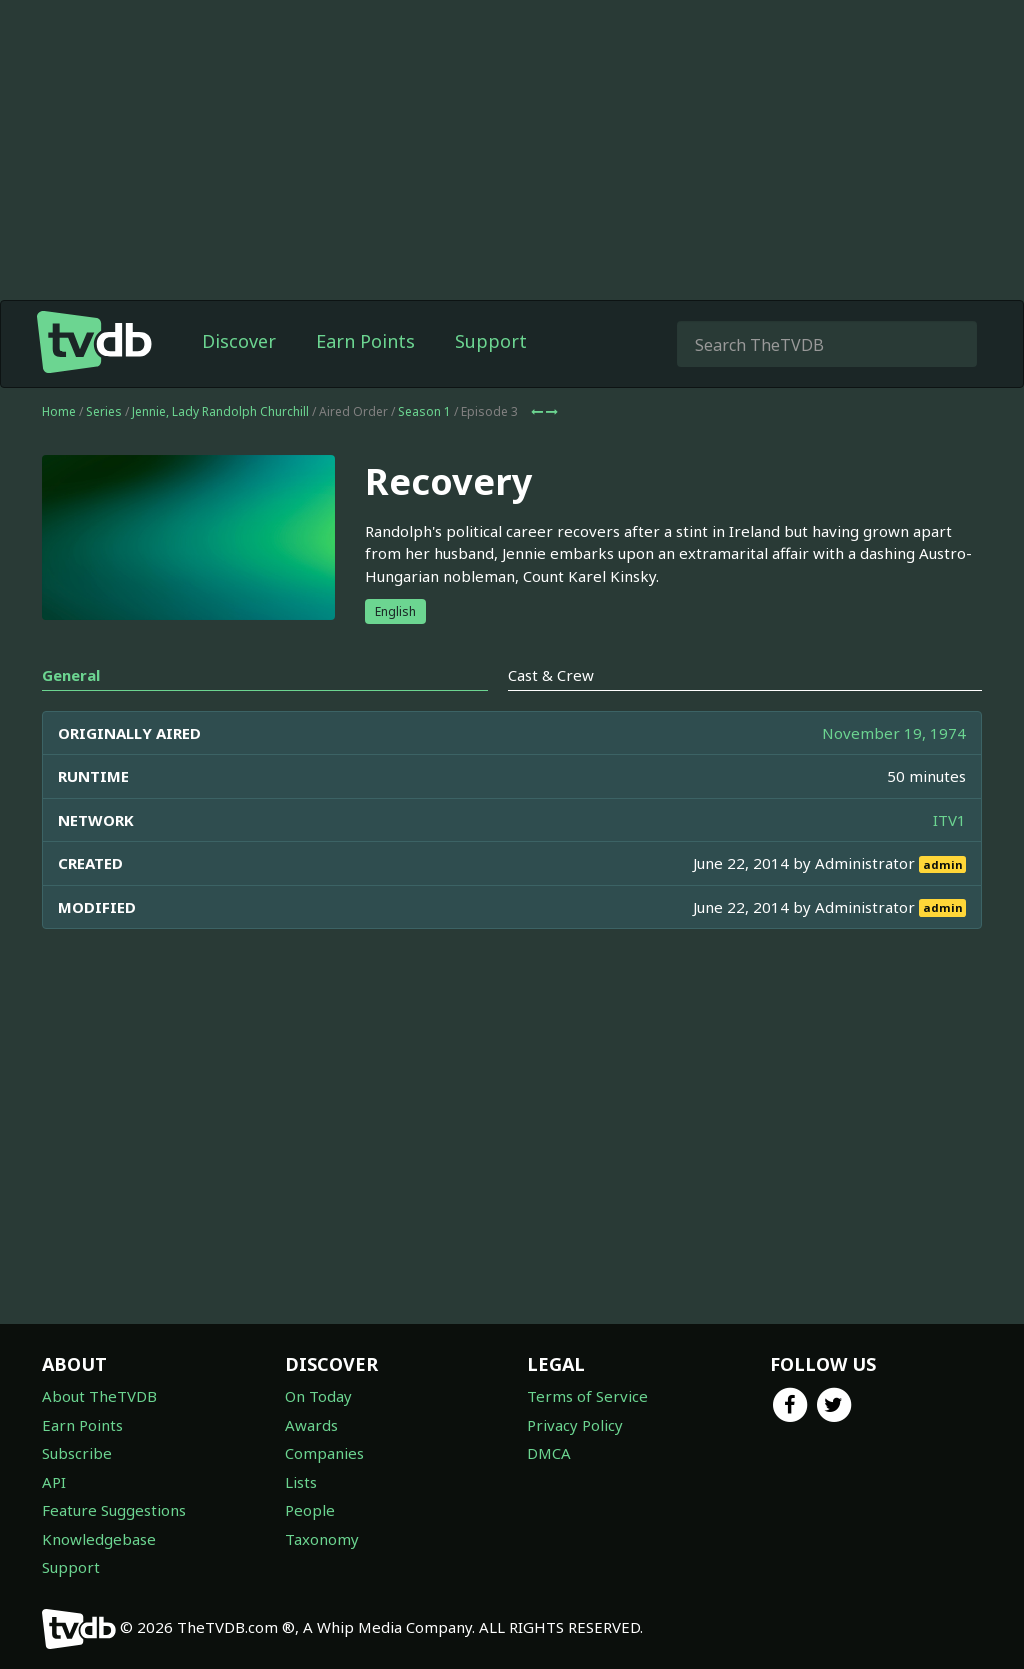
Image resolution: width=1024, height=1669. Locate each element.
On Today (318, 1396)
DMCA (549, 1453)
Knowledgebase (99, 1539)
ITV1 (949, 820)
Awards (311, 1425)
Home (59, 411)
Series (104, 411)
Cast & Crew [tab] (551, 675)
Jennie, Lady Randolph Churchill (220, 411)
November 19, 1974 (894, 733)
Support (491, 341)
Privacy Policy (575, 1425)
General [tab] (71, 675)
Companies (324, 1453)
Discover (239, 341)
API (54, 1482)
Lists (301, 1482)
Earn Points (365, 341)
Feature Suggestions (114, 1510)
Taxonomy (322, 1539)
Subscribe (77, 1453)
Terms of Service (587, 1396)
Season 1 (424, 411)
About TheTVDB (99, 1396)
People (310, 1510)
